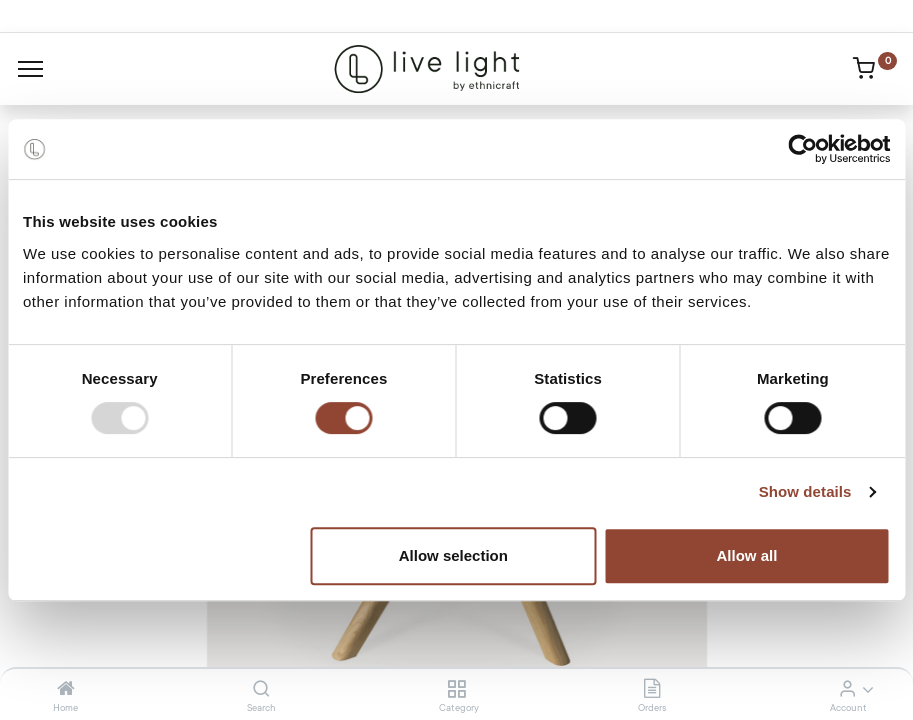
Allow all (747, 555)
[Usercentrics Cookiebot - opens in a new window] (802, 149)
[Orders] (652, 690)
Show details (805, 491)
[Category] (456, 690)
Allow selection (453, 555)
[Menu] (30, 69)
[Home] (66, 690)
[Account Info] (847, 690)
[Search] (261, 690)
